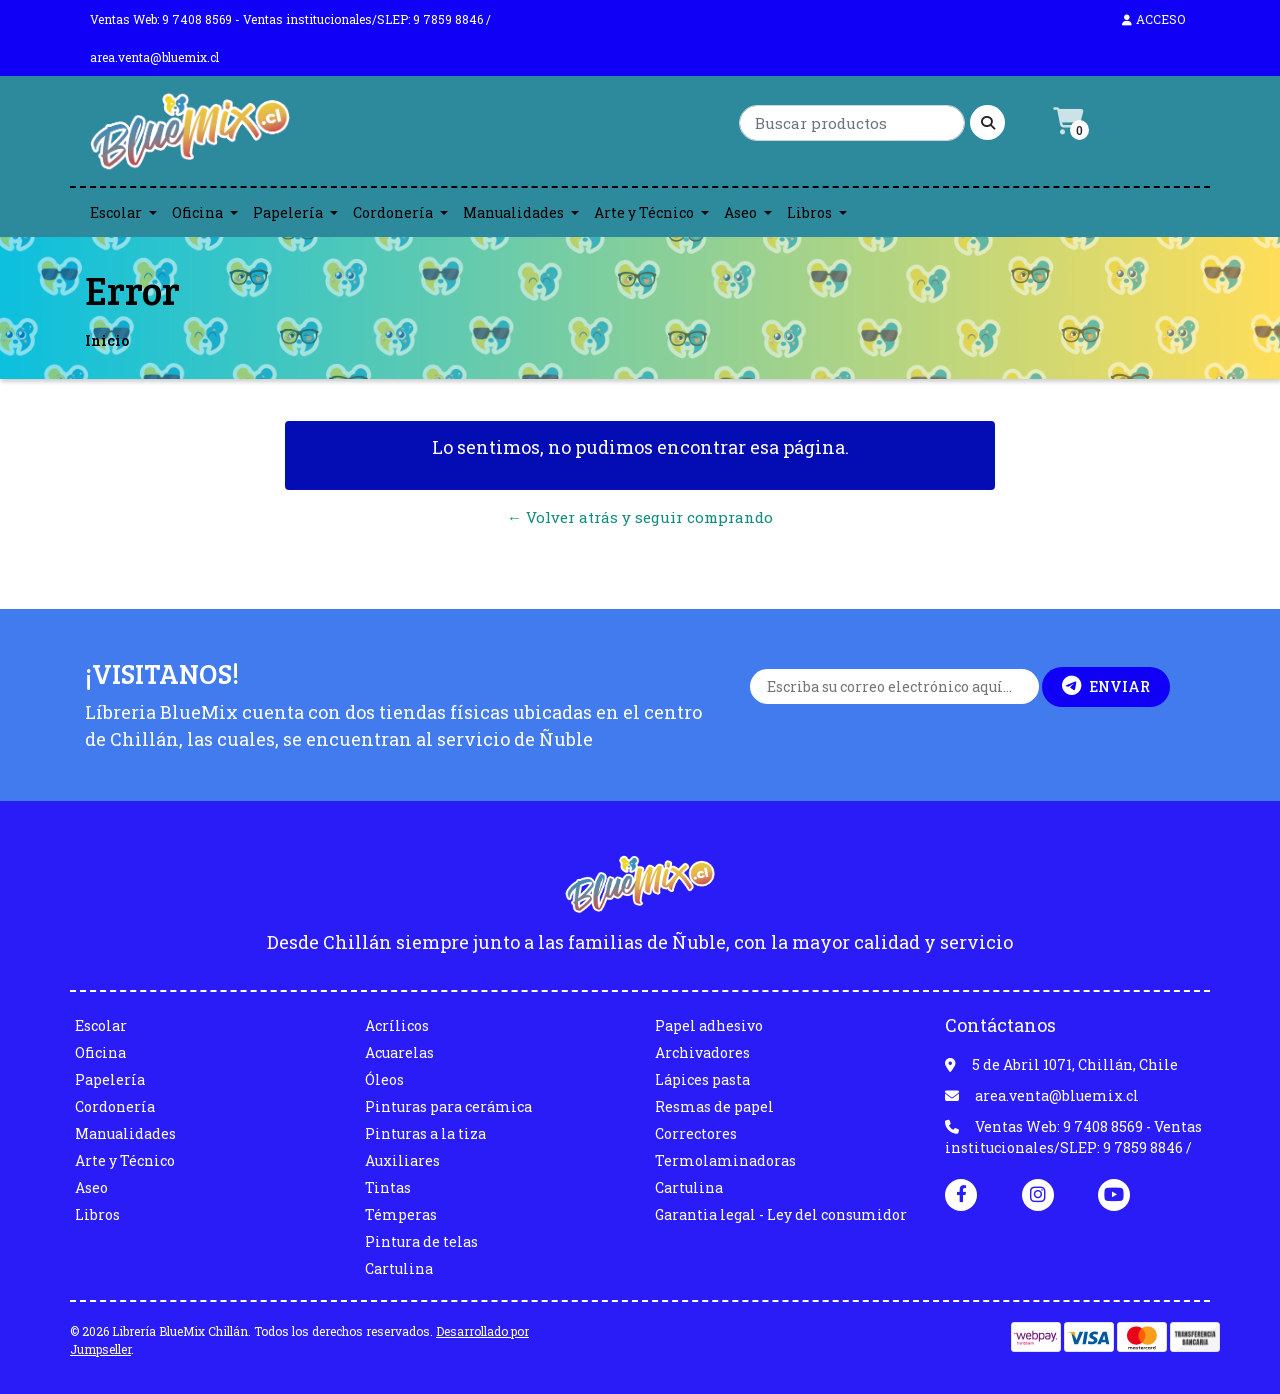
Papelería (288, 212)
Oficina (197, 212)
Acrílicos (397, 1025)
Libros (809, 212)
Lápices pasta (702, 1079)
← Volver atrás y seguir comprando (640, 517)
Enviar (1106, 686)
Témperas (401, 1214)
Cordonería (393, 212)
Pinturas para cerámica (448, 1106)
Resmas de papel (714, 1106)
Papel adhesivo (709, 1025)
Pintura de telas (421, 1241)
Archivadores (702, 1052)
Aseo (740, 212)
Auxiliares (402, 1160)
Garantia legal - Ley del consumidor (781, 1214)
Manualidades (513, 212)
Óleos (384, 1079)
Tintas (388, 1187)
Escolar (116, 212)
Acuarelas (399, 1052)
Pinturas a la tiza (425, 1133)
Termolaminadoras (725, 1160)
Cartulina (399, 1268)
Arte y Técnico (644, 212)
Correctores (696, 1133)
